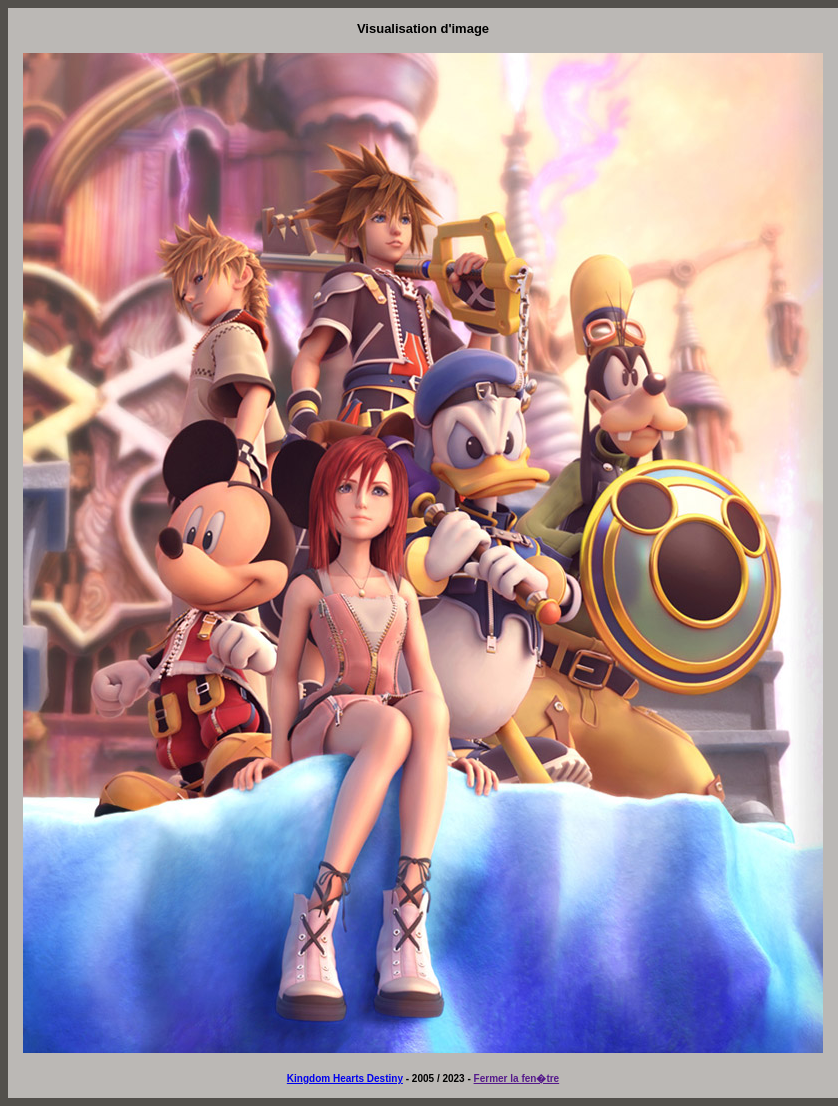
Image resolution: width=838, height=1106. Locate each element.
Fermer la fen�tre (517, 1078)
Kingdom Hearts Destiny (345, 1078)
